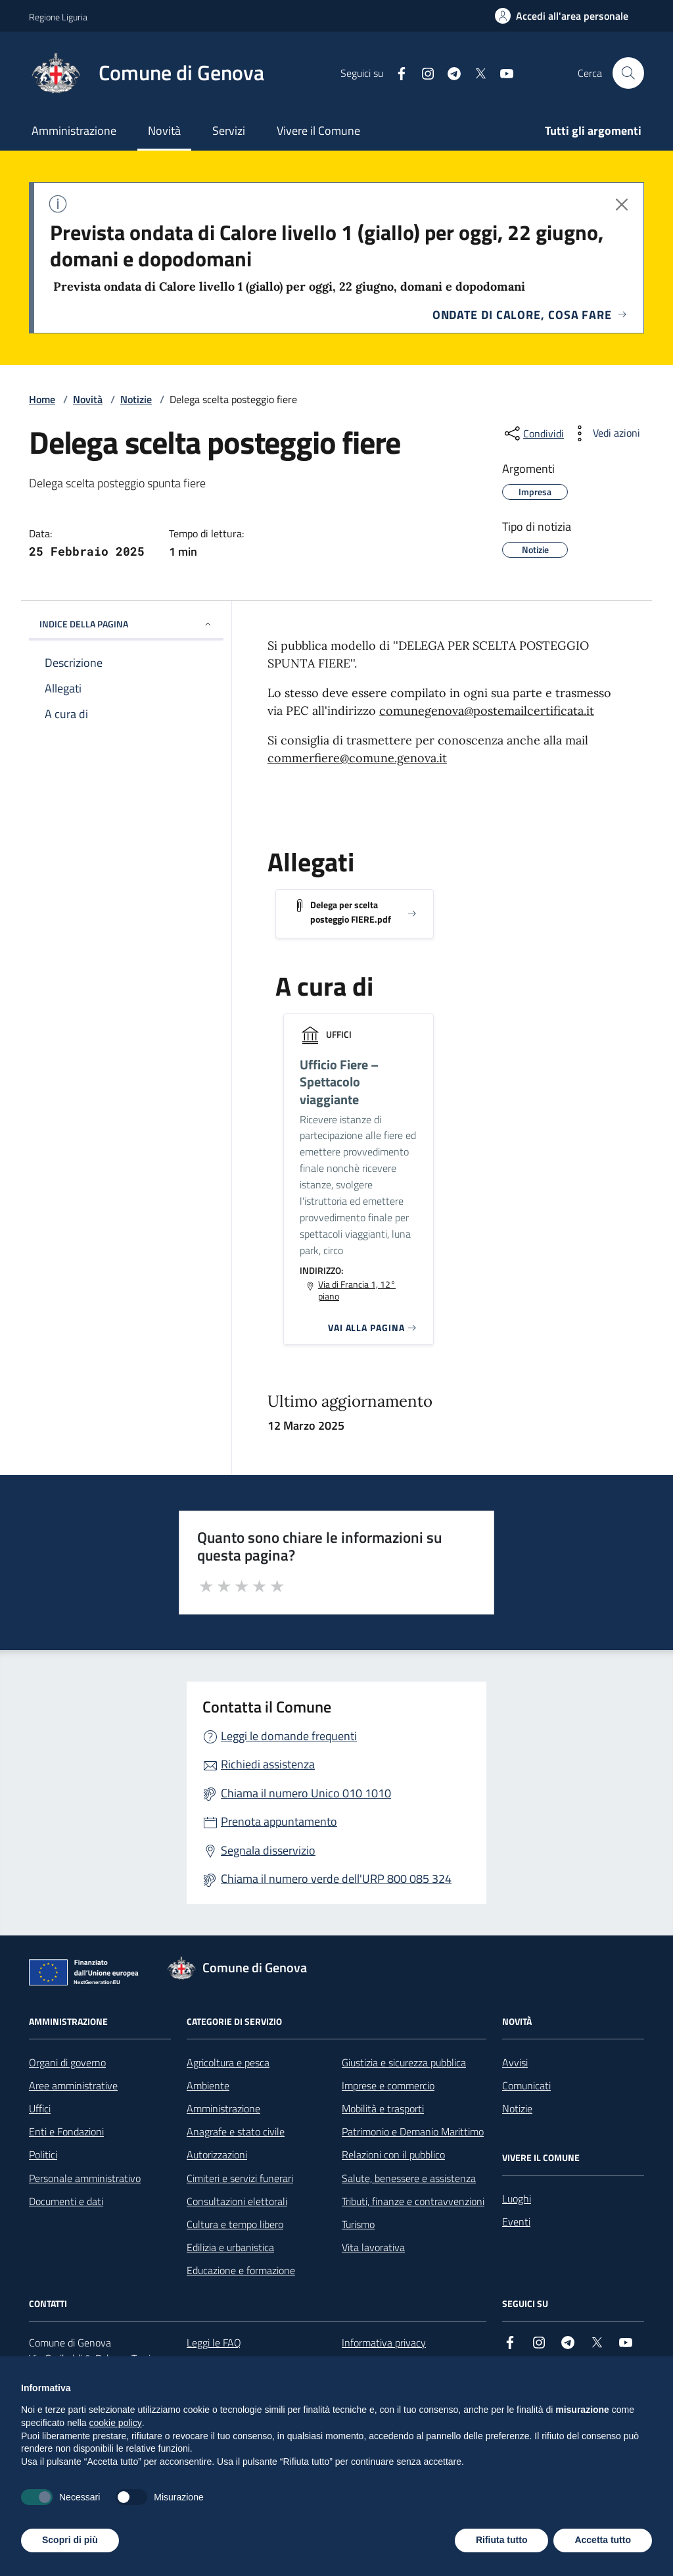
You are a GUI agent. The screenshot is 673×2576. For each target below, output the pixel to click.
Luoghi (516, 2198)
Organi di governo (67, 2062)
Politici (43, 2154)
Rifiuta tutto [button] (502, 2540)
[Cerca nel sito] (628, 73)
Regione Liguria (58, 17)
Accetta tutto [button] (602, 2540)
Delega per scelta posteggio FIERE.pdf (350, 912)
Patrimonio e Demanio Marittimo (413, 2131)
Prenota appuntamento (279, 1821)
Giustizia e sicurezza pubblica (404, 2062)
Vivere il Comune (318, 130)
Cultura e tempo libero (235, 2224)
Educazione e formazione (241, 2270)
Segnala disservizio (268, 1850)
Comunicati (526, 2085)
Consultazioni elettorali (237, 2201)
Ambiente (208, 2085)
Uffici (40, 2108)
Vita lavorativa (373, 2247)
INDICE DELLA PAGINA (126, 624)
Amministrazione (74, 130)
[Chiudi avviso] (621, 204)
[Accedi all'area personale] (561, 16)
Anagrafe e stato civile (236, 2131)
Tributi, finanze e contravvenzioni (413, 2201)
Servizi (228, 130)
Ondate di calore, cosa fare (530, 314)
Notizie (136, 399)
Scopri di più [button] (70, 2540)
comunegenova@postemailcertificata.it (486, 710)
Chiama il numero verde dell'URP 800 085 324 (336, 1878)
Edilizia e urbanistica (230, 2247)
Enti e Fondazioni (66, 2131)
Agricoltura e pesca (228, 2062)
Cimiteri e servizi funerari (240, 2178)
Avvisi (515, 2062)
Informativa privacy (384, 2342)
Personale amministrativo (85, 2178)
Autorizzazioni (217, 2154)
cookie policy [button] (115, 2423)
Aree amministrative (73, 2085)
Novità (164, 130)
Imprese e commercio (388, 2085)
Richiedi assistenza (268, 1764)
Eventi (516, 2221)
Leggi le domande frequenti (289, 1736)
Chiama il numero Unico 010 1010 (306, 1793)
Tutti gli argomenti (593, 130)
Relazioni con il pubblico (393, 2154)
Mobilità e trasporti (383, 2108)
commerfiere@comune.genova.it (357, 758)
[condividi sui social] (533, 433)
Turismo (358, 2224)
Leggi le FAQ (214, 2342)
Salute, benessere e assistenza (409, 2178)
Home (42, 399)
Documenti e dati (66, 2201)
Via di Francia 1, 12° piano (357, 1290)
